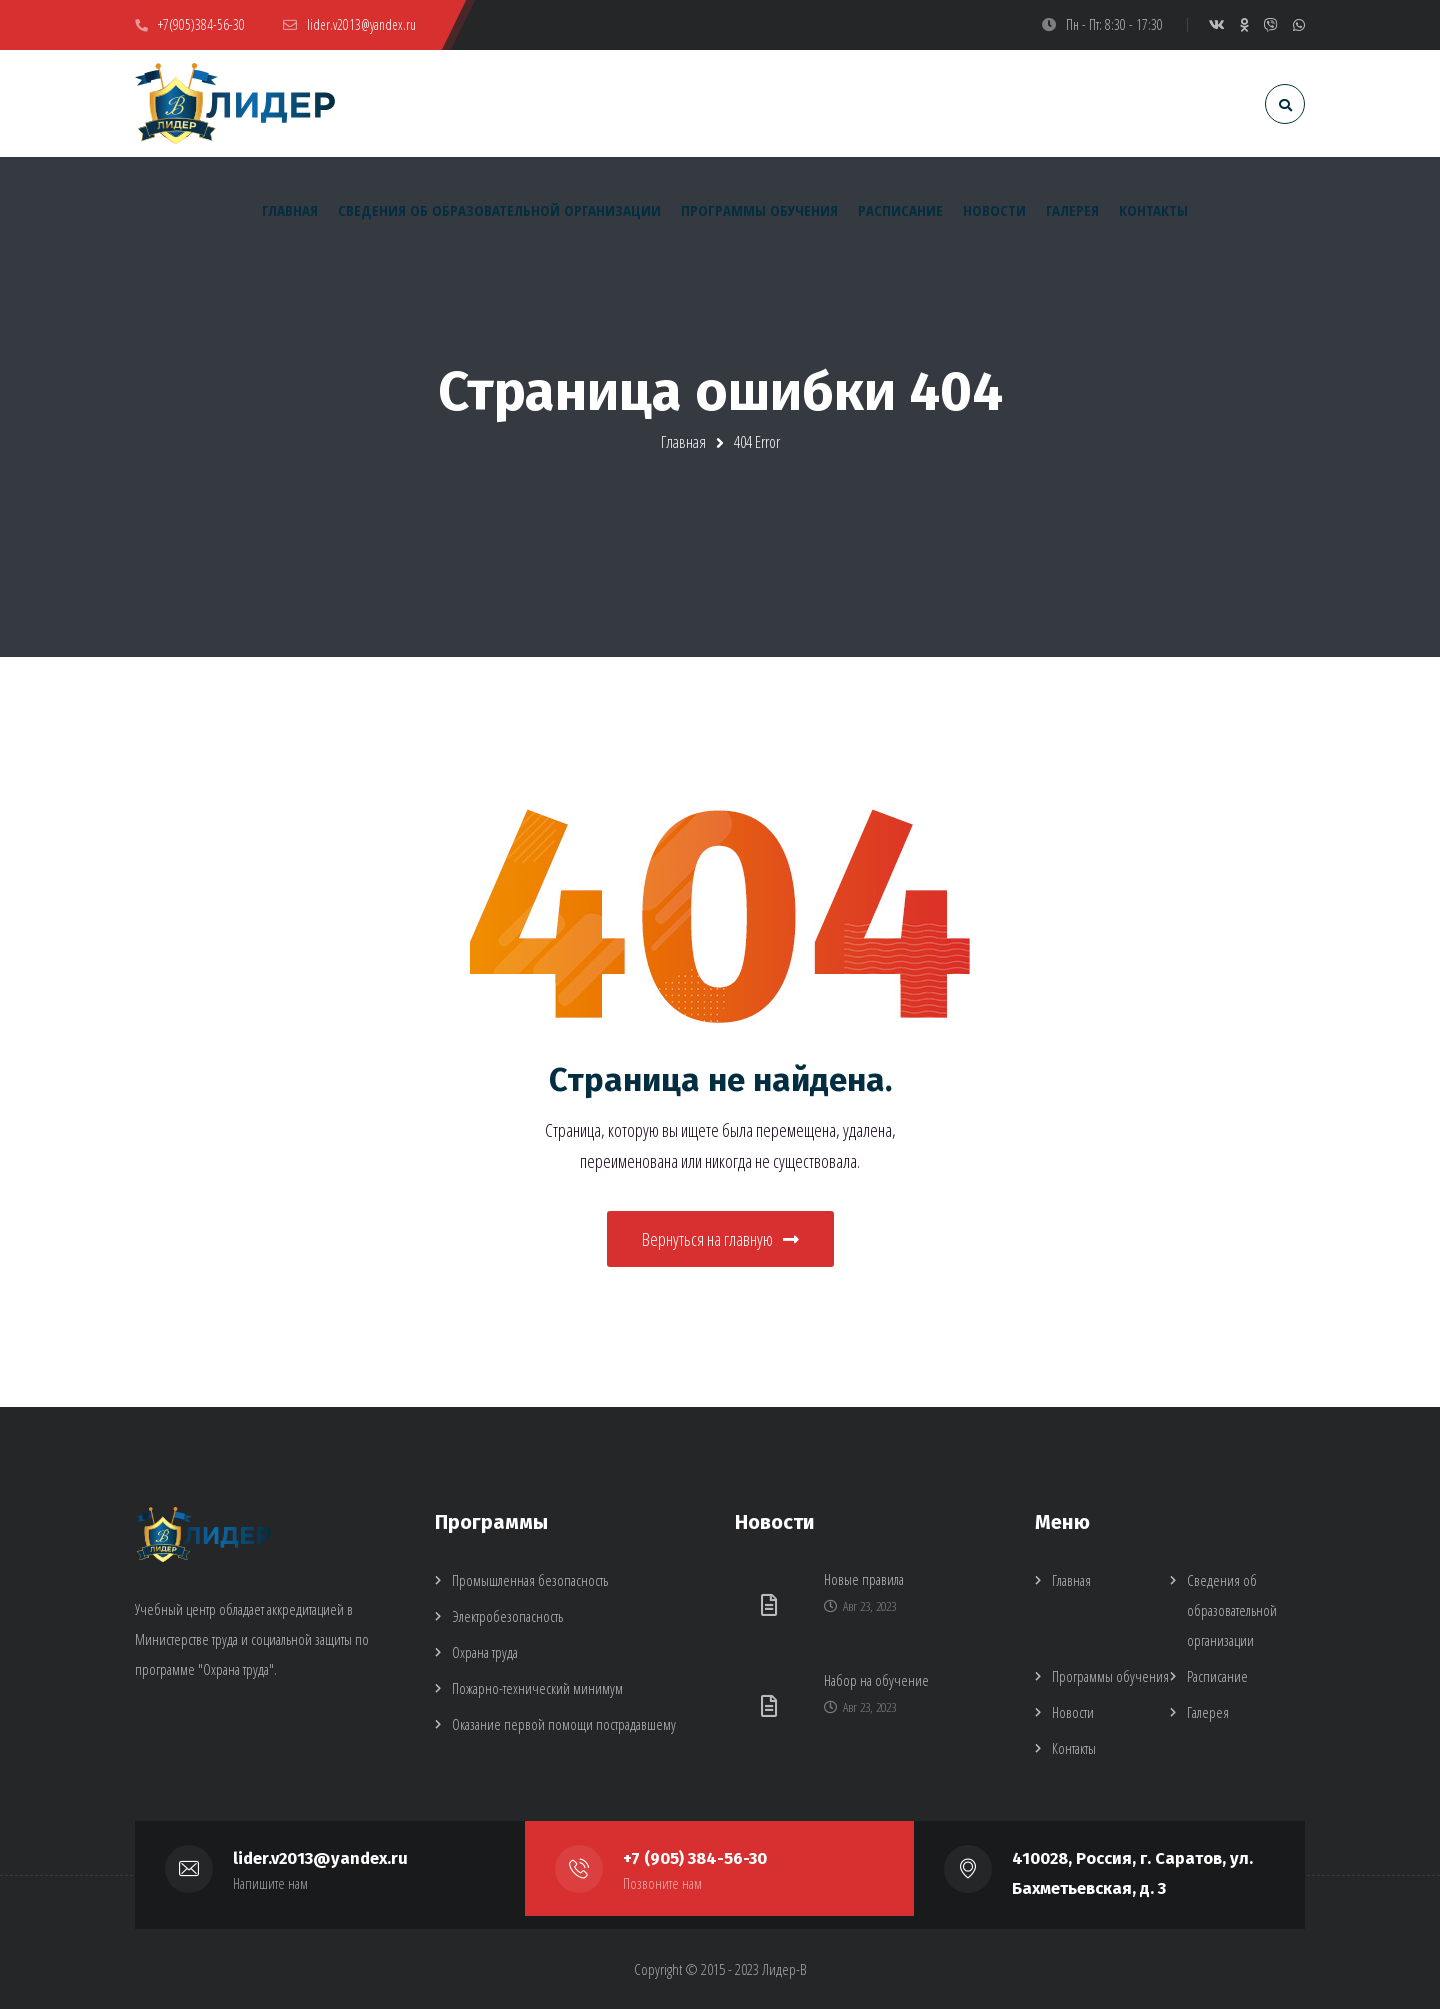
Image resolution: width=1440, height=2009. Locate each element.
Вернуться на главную (720, 1239)
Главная (683, 442)
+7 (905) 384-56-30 (695, 1858)
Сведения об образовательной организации (1232, 1610)
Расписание (1217, 1676)
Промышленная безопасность (530, 1580)
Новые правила (864, 1579)
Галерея (1208, 1712)
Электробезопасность (507, 1616)
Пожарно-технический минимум (537, 1688)
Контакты (1074, 1748)
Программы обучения (1110, 1676)
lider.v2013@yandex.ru (320, 1858)
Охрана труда (485, 1652)
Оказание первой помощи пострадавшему (564, 1724)
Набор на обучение (876, 1680)
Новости (1073, 1712)
